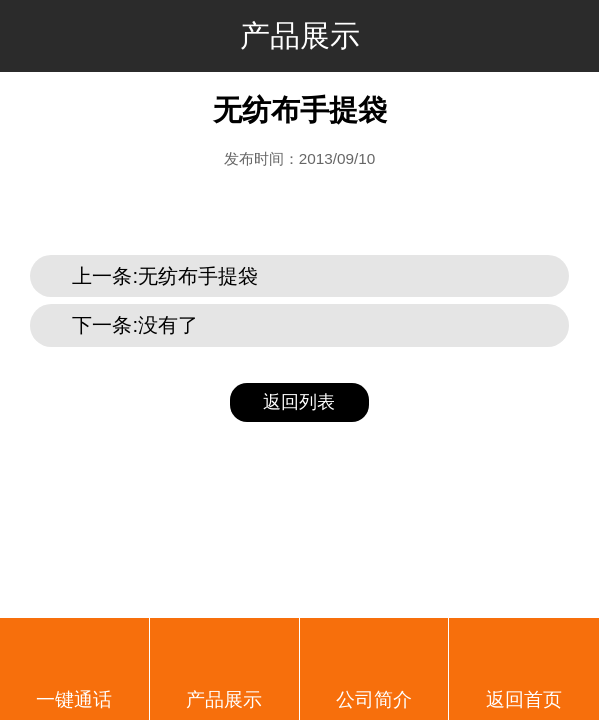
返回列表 (299, 402)
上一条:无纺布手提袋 (165, 276)
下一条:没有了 (135, 325)
